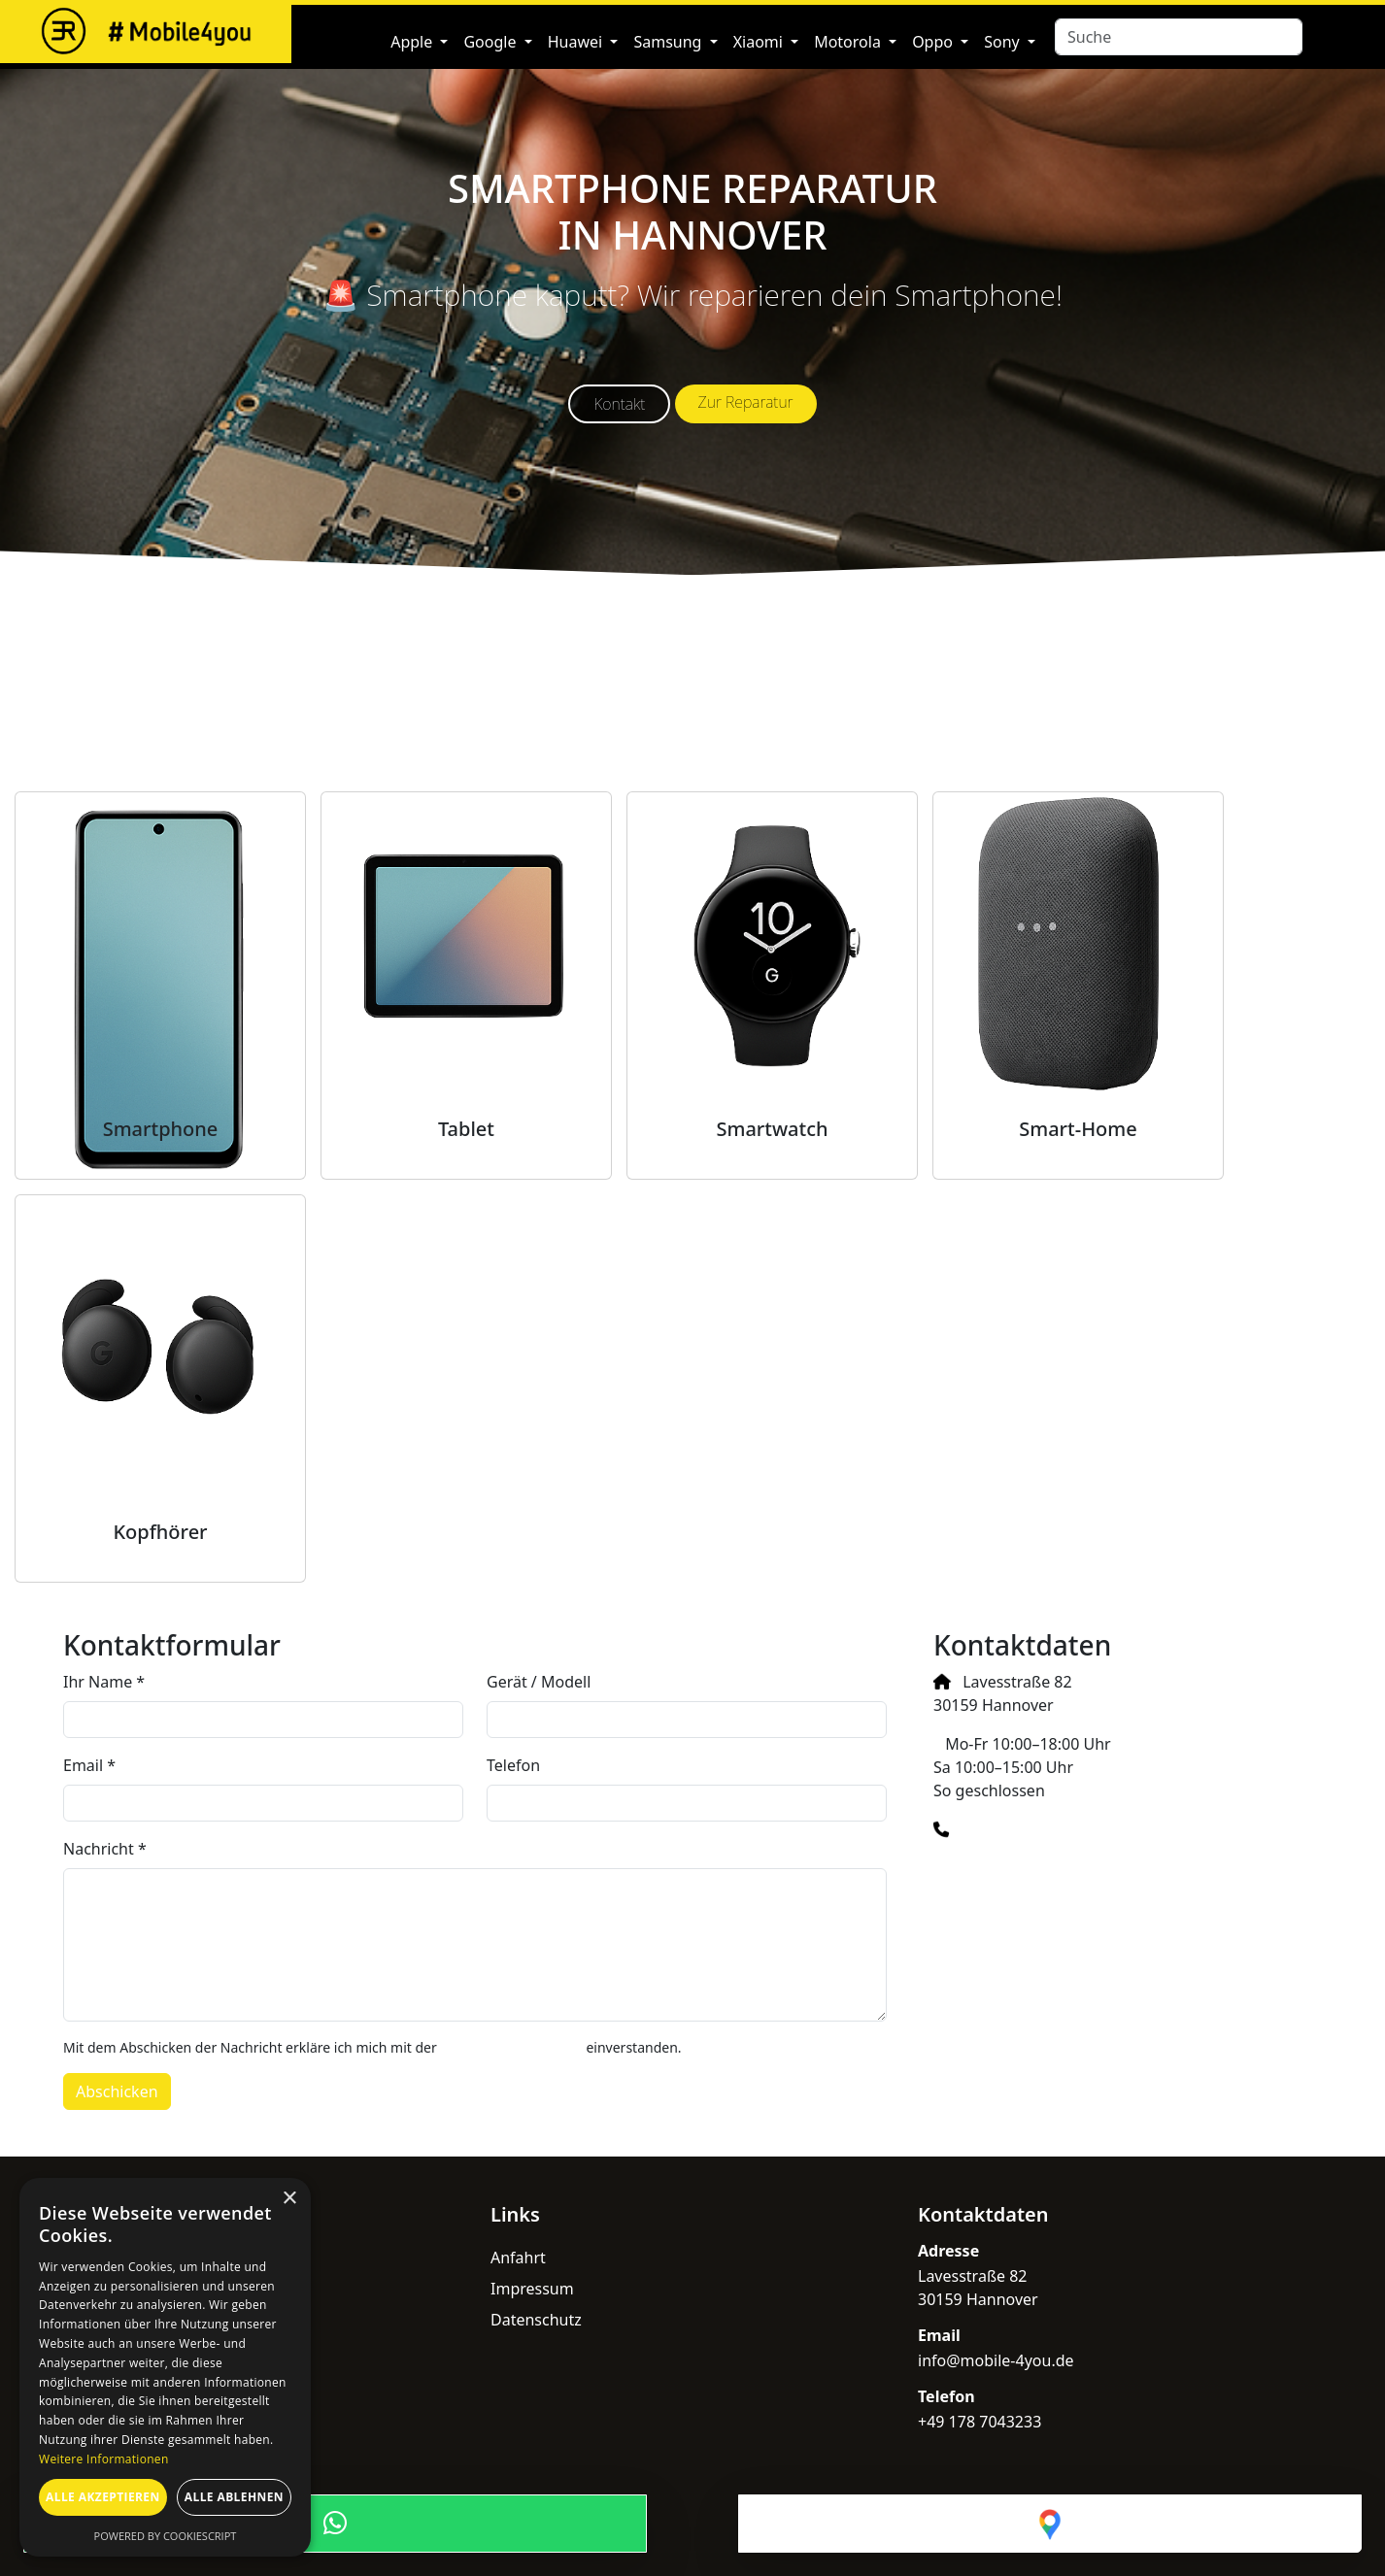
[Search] (1178, 36)
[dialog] (165, 2367)
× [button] (289, 2198)
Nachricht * (105, 1848)
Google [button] (491, 41)
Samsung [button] (669, 41)
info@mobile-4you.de (1023, 1868)
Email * (89, 1765)
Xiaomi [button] (760, 41)
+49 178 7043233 (1022, 1829)
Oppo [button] (934, 41)
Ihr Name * (104, 1681)
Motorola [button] (849, 41)
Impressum (532, 2288)
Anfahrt (518, 2257)
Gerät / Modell (539, 1681)
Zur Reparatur (746, 402)
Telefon (513, 1765)
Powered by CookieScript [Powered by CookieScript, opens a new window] (165, 2535)
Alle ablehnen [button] (234, 2497)
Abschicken (117, 2091)
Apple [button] (413, 41)
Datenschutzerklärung (511, 2047)
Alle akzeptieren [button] (103, 2497)
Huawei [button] (577, 41)
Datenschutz (536, 2319)
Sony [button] (1004, 41)
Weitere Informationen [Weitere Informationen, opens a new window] (104, 2459)
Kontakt (619, 404)
